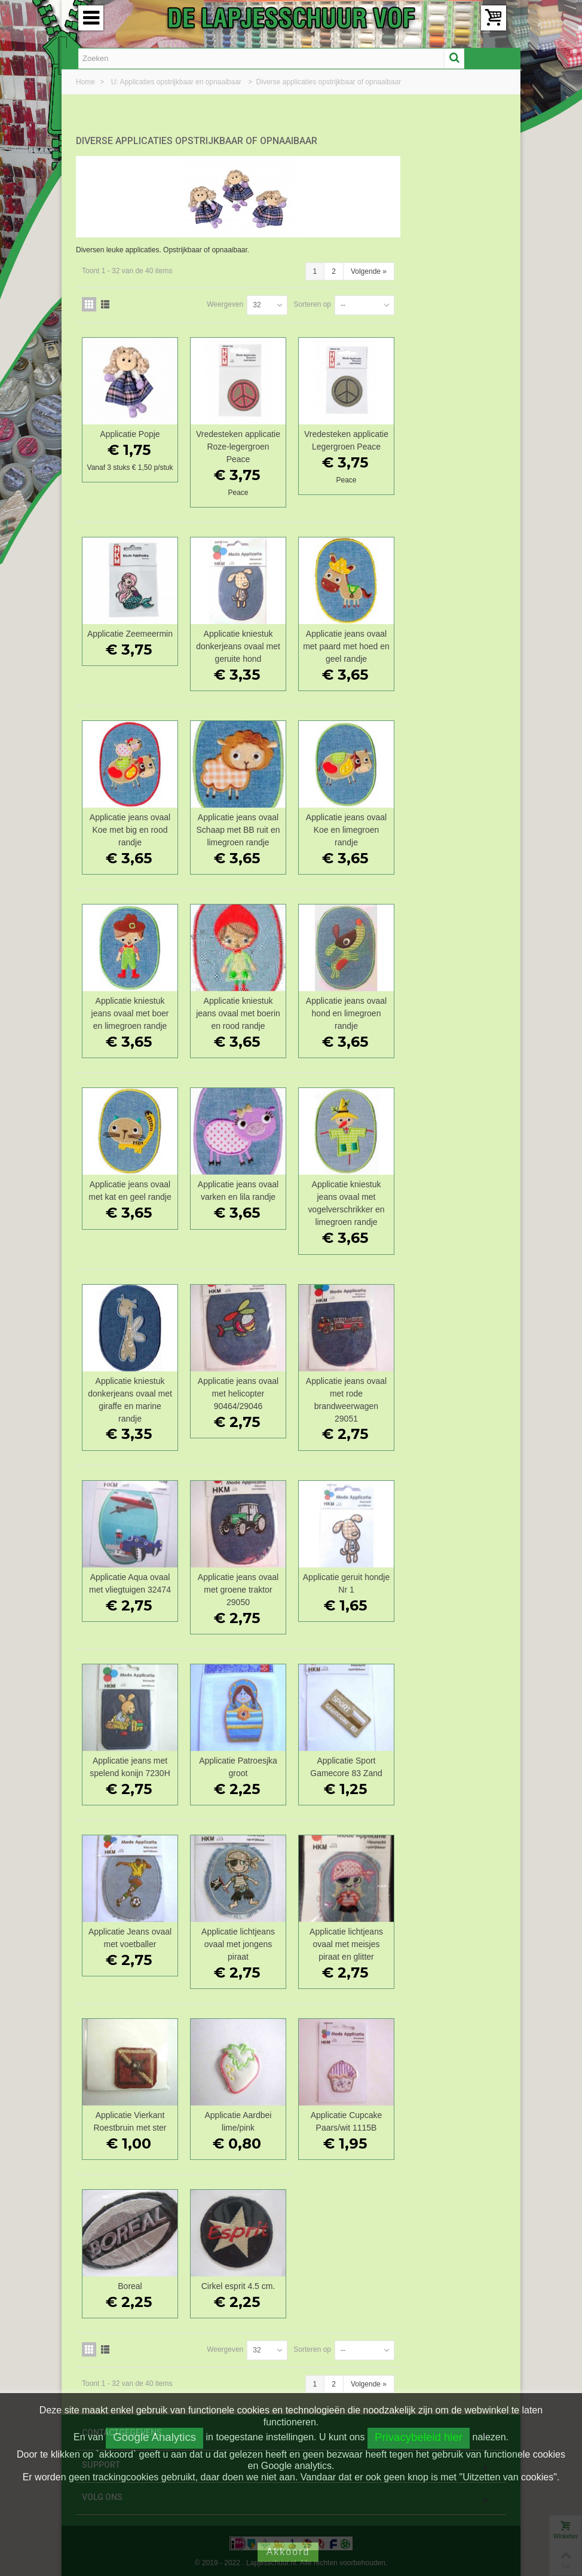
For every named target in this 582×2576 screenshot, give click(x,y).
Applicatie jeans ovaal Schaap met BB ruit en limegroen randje (347, 826)
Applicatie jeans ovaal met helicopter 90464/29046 (347, 1390)
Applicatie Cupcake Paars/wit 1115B (453, 2118)
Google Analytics (154, 2437)
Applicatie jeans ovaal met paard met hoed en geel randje (453, 643)
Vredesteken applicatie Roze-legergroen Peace (347, 443)
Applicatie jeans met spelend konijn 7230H (241, 1764)
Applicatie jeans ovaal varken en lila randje (347, 1188)
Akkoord (288, 2552)
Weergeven (331, 301)
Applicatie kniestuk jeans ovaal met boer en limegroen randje (241, 1010)
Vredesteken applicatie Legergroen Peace (453, 437)
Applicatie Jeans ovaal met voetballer (241, 1935)
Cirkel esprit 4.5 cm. (347, 2283)
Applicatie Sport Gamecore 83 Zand (453, 1764)
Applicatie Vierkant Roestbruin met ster (240, 2118)
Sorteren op (418, 301)
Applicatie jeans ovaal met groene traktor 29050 (347, 1586)
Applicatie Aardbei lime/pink (347, 2118)
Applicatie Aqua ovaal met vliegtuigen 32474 (241, 1580)
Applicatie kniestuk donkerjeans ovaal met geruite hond (347, 643)
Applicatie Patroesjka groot (347, 1764)
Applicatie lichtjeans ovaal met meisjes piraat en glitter (453, 1941)
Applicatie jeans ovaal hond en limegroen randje (453, 1010)
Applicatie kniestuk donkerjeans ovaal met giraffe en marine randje (241, 1396)
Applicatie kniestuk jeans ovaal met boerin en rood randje (347, 1010)
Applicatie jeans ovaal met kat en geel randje (241, 1188)
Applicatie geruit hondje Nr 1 (453, 1580)
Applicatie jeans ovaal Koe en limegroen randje (453, 826)
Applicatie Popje (241, 431)
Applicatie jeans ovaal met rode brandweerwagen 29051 (453, 1396)
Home (86, 82)
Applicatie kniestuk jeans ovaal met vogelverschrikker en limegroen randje (453, 1200)
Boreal (241, 2283)
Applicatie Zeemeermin (241, 630)
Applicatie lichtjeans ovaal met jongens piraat (347, 1941)
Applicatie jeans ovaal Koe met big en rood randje (241, 826)
